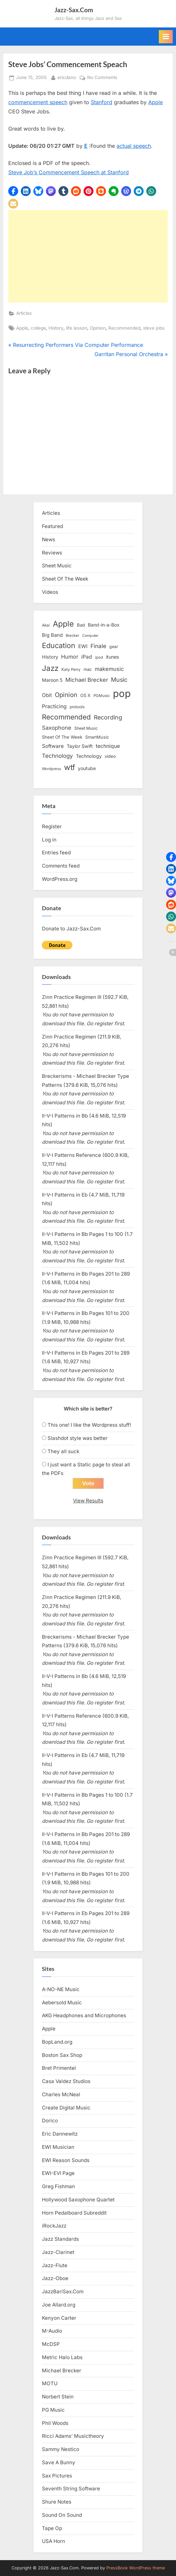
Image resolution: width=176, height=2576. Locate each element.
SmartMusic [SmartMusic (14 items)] (97, 737)
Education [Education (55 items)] (58, 645)
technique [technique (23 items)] (108, 746)
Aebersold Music (62, 2002)
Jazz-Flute (54, 2265)
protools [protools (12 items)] (77, 707)
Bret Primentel (59, 2068)
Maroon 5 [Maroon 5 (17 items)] (52, 680)
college (38, 328)
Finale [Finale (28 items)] (98, 645)
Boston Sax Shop (62, 2055)
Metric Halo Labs (62, 2357)
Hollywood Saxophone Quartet (78, 2199)
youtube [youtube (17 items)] (87, 768)
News (48, 539)
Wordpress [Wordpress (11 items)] (51, 768)
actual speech (134, 146)
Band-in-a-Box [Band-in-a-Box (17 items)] (104, 625)
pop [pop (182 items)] (122, 693)
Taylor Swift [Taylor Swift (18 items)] (80, 746)
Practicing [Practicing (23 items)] (54, 706)
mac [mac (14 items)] (88, 669)
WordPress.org (59, 879)
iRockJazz (54, 2226)
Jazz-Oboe (55, 2278)
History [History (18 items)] (50, 657)
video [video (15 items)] (110, 756)
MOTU (49, 2383)
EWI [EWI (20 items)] (83, 646)
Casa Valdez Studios (66, 2081)
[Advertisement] (88, 256)
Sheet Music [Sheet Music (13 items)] (86, 728)
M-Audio (52, 2331)
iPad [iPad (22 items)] (86, 657)
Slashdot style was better (78, 1438)
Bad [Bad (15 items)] (81, 625)
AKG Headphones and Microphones (84, 2015)
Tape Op (52, 2528)
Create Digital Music (66, 2108)
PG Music (53, 2410)
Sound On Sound (62, 2515)
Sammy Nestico (60, 2449)
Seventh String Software (71, 2488)
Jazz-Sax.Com (73, 10)
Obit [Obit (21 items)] (47, 695)
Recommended (124, 328)
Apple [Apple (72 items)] (63, 624)
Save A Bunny (58, 2462)
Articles (24, 313)
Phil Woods (55, 2423)
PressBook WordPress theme (135, 2567)
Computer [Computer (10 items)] (90, 636)
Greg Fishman (58, 2186)
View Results (88, 1500)
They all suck (63, 1451)
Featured (52, 526)
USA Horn (53, 2541)
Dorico (50, 2120)
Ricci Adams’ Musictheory (73, 2436)
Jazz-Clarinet (58, 2252)
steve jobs (153, 328)
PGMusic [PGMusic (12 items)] (101, 695)
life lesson (76, 328)
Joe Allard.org (58, 2305)
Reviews (52, 553)
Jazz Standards (60, 2239)
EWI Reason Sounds (65, 2160)
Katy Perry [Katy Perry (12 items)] (71, 669)
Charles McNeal (61, 2094)
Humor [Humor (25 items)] (69, 656)
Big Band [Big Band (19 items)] (52, 635)
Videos (50, 592)
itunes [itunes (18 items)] (112, 657)
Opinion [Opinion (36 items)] (66, 695)
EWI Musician (58, 2147)
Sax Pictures (57, 2476)
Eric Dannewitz (60, 2134)
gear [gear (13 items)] (113, 646)
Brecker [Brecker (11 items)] (72, 635)
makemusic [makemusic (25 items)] (109, 669)
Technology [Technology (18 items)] (89, 756)
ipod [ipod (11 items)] (99, 657)
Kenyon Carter (59, 2318)
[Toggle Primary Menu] (166, 36)
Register (52, 826)
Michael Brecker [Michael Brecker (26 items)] (86, 679)
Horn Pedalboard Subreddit (74, 2213)
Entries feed (56, 852)
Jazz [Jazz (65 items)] (50, 668)
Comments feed (61, 866)
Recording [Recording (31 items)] (108, 717)
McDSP (51, 2344)
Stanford (101, 102)
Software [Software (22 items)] (53, 746)
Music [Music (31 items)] (119, 679)
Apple (155, 102)
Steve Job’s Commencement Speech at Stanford (68, 172)
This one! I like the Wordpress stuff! (89, 1425)
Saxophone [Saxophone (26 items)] (56, 727)
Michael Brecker (61, 2370)
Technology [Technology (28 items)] (57, 755)
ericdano (66, 77)
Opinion (98, 328)
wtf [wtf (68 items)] (69, 767)
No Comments (102, 78)
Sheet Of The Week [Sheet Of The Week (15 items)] (62, 737)
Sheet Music (57, 565)
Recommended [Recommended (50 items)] (66, 717)
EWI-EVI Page (58, 2173)
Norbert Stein (58, 2396)
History (56, 328)
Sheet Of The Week (65, 579)
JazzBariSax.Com (63, 2291)
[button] (13, 191)
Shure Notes (56, 2502)
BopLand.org (57, 2042)
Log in (49, 840)
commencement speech (37, 102)
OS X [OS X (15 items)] (85, 695)
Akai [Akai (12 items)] (46, 625)
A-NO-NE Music (61, 1989)
